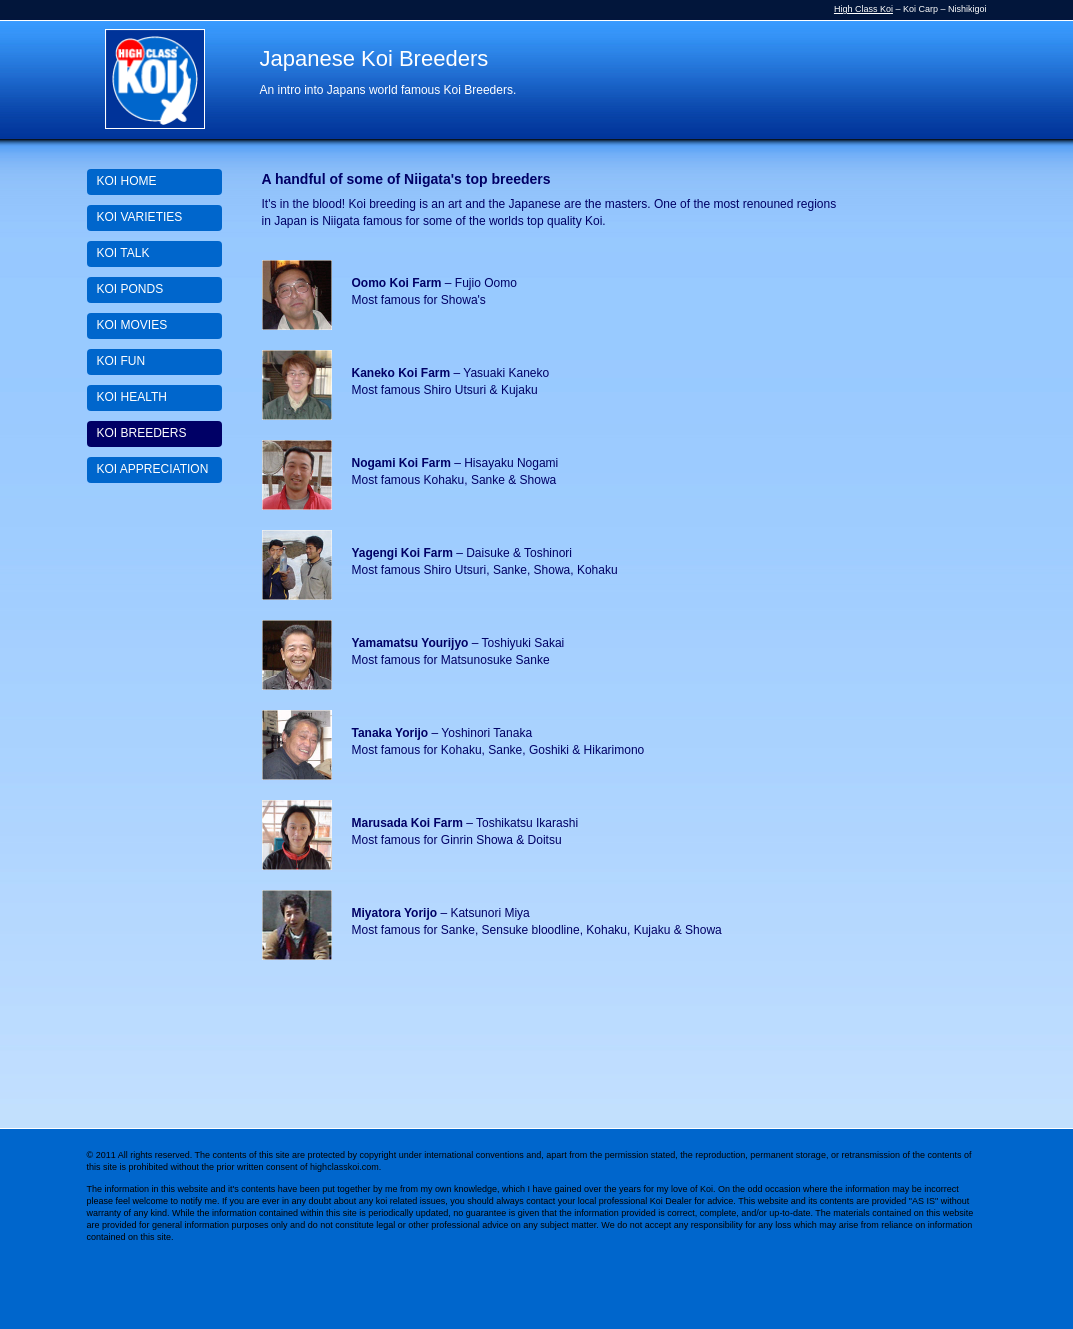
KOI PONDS (130, 289)
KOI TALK (123, 253)
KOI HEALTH (132, 397)
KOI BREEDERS (142, 433)
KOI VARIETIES (140, 217)
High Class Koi (863, 9)
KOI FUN (121, 361)
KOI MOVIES (132, 325)
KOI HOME (127, 181)
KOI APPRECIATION (153, 469)
